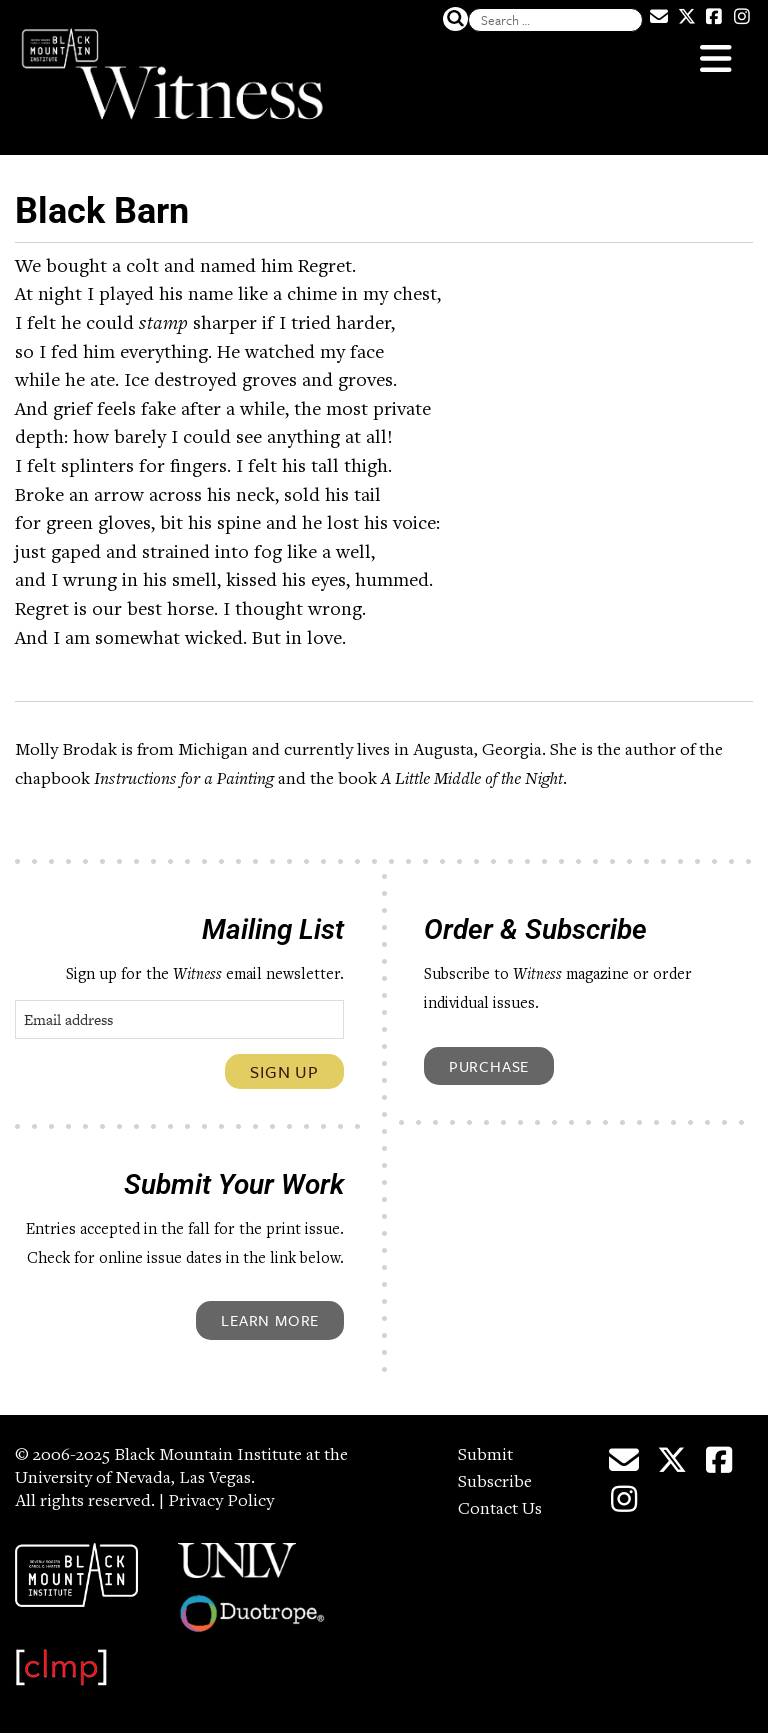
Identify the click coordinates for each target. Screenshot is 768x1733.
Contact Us (500, 1510)
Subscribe (495, 1483)
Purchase (489, 1066)
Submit (485, 1456)
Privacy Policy (221, 1502)
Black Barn (102, 211)
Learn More (270, 1320)
